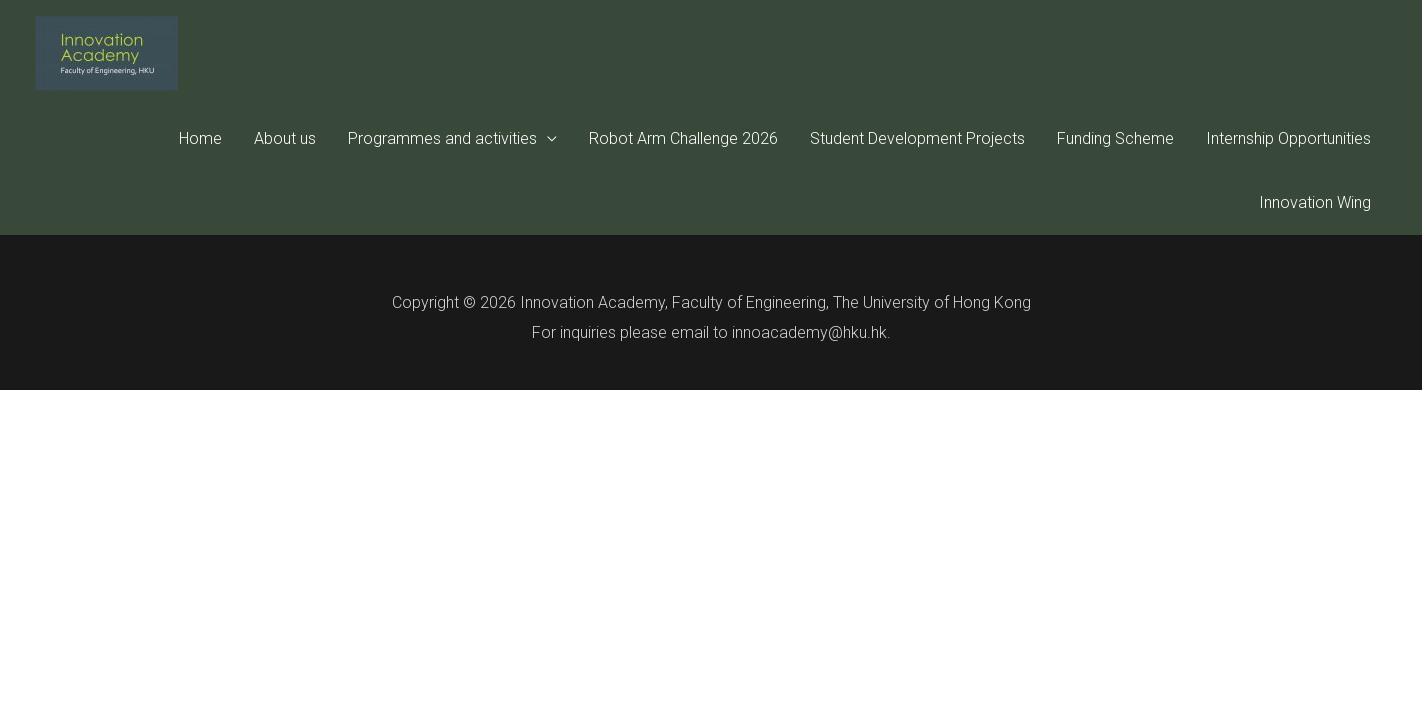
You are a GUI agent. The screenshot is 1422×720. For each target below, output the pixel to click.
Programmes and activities (442, 138)
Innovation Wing (1315, 202)
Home (200, 138)
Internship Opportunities (1288, 138)
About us (285, 138)
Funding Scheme (1115, 138)
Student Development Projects (917, 138)
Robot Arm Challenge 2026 (683, 138)
